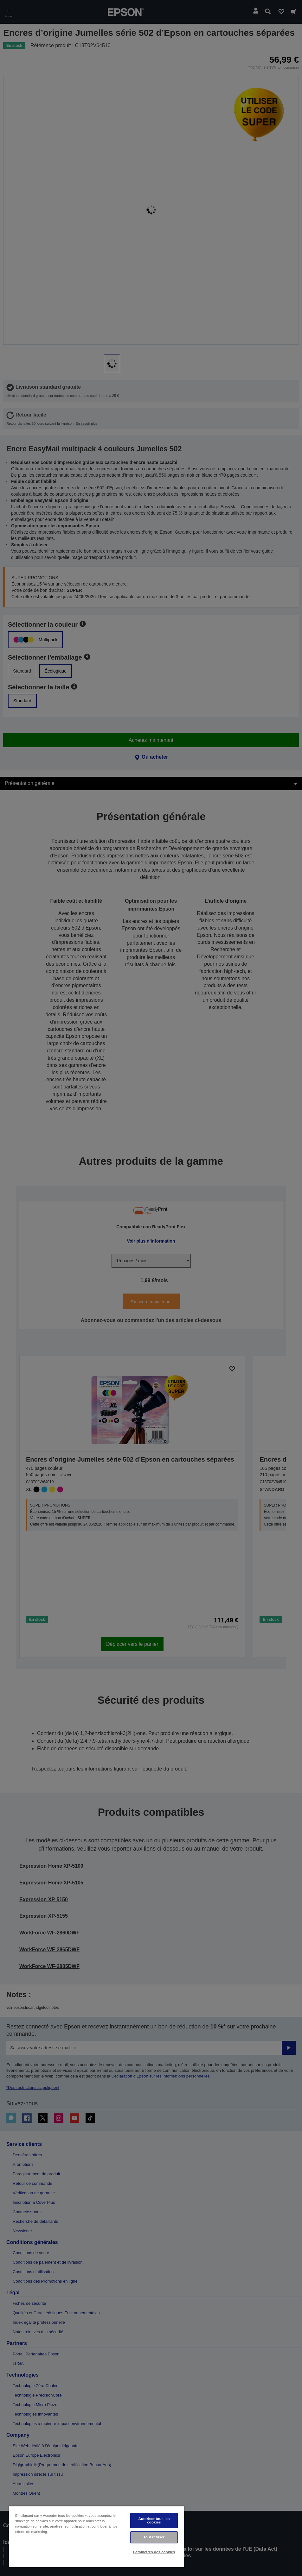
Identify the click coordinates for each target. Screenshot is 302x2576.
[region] (96, 2536)
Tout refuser (154, 2537)
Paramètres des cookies (154, 2552)
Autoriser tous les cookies (154, 2520)
